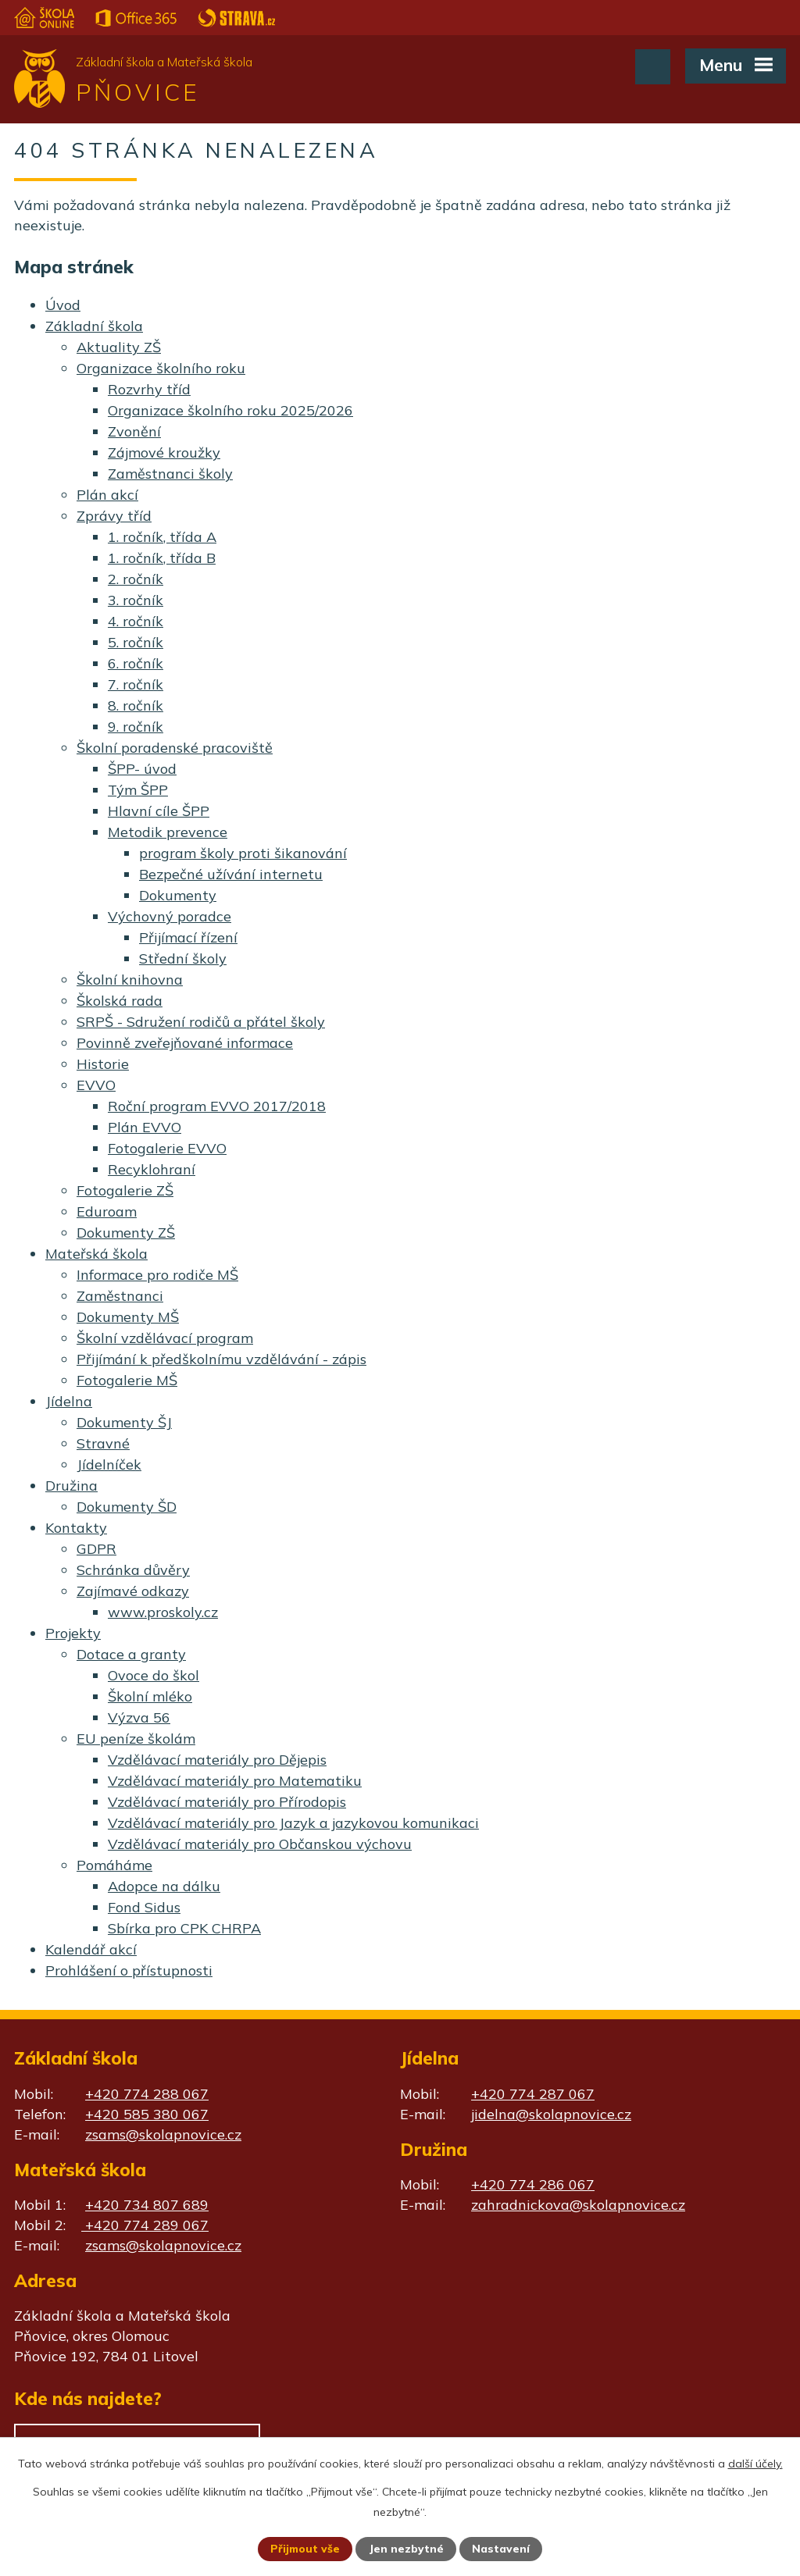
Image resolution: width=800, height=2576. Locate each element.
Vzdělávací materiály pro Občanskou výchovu (260, 1844)
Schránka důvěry (133, 1570)
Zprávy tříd (114, 516)
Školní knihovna (130, 980)
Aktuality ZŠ (119, 347)
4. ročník (135, 621)
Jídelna (68, 1401)
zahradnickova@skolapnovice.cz (578, 2205)
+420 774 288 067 (147, 2094)
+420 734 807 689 (147, 2205)
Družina (71, 1486)
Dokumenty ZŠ (126, 1233)
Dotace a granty (131, 1654)
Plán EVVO (144, 1127)
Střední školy (183, 958)
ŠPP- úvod (142, 769)
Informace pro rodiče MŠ (157, 1275)
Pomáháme (114, 1865)
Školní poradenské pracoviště (175, 748)
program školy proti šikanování (243, 853)
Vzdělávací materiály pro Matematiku (235, 1781)
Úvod (62, 305)
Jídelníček (109, 1464)
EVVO (96, 1085)
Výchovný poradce (169, 916)
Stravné (103, 1443)
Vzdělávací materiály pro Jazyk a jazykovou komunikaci (293, 1823)
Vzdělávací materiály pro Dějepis (217, 1760)
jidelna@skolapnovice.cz (551, 2114)
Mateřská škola (96, 1254)
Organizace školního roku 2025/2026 (230, 410)
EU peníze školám (136, 1739)
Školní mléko (150, 1696)
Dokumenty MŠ (128, 1317)
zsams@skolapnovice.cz (163, 2134)
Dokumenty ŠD (127, 1507)
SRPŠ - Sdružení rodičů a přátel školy (201, 1022)
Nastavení (501, 2549)
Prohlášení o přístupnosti (128, 1970)
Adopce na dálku (164, 1886)
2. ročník (135, 579)
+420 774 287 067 (533, 2094)
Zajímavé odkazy (133, 1591)
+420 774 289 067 (145, 2225)
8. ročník (135, 705)
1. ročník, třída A (162, 537)
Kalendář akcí (91, 1949)
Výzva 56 (139, 1717)
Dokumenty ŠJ (124, 1422)
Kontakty (76, 1528)
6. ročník (135, 663)
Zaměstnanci (120, 1296)
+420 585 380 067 (147, 2114)
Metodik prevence (167, 832)
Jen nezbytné (407, 2549)
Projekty (73, 1633)
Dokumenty (177, 895)
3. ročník (135, 600)
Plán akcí (107, 495)
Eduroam (107, 1211)
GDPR (96, 1549)
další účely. (755, 2463)
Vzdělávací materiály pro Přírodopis (227, 1802)
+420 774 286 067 (533, 2184)
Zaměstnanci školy (170, 474)
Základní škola (94, 326)
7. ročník (135, 684)
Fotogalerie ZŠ (125, 1190)
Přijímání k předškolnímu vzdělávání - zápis (221, 1359)
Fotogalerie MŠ (127, 1380)
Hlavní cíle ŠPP (158, 811)
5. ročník (135, 642)
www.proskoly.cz (163, 1612)
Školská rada (119, 1001)
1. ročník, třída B (162, 558)
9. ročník (135, 727)
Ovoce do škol (153, 1675)
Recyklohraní (151, 1169)
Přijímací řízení (188, 937)
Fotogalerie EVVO (167, 1148)
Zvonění (134, 431)
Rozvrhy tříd (149, 389)
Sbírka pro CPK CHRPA (184, 1928)
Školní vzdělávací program (165, 1338)
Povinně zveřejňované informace (185, 1043)
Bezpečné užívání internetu (231, 874)
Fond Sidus (144, 1907)
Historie (103, 1064)
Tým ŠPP (138, 790)
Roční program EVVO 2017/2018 (217, 1106)
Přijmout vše (305, 2549)
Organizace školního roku (161, 368)
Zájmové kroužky (164, 452)
